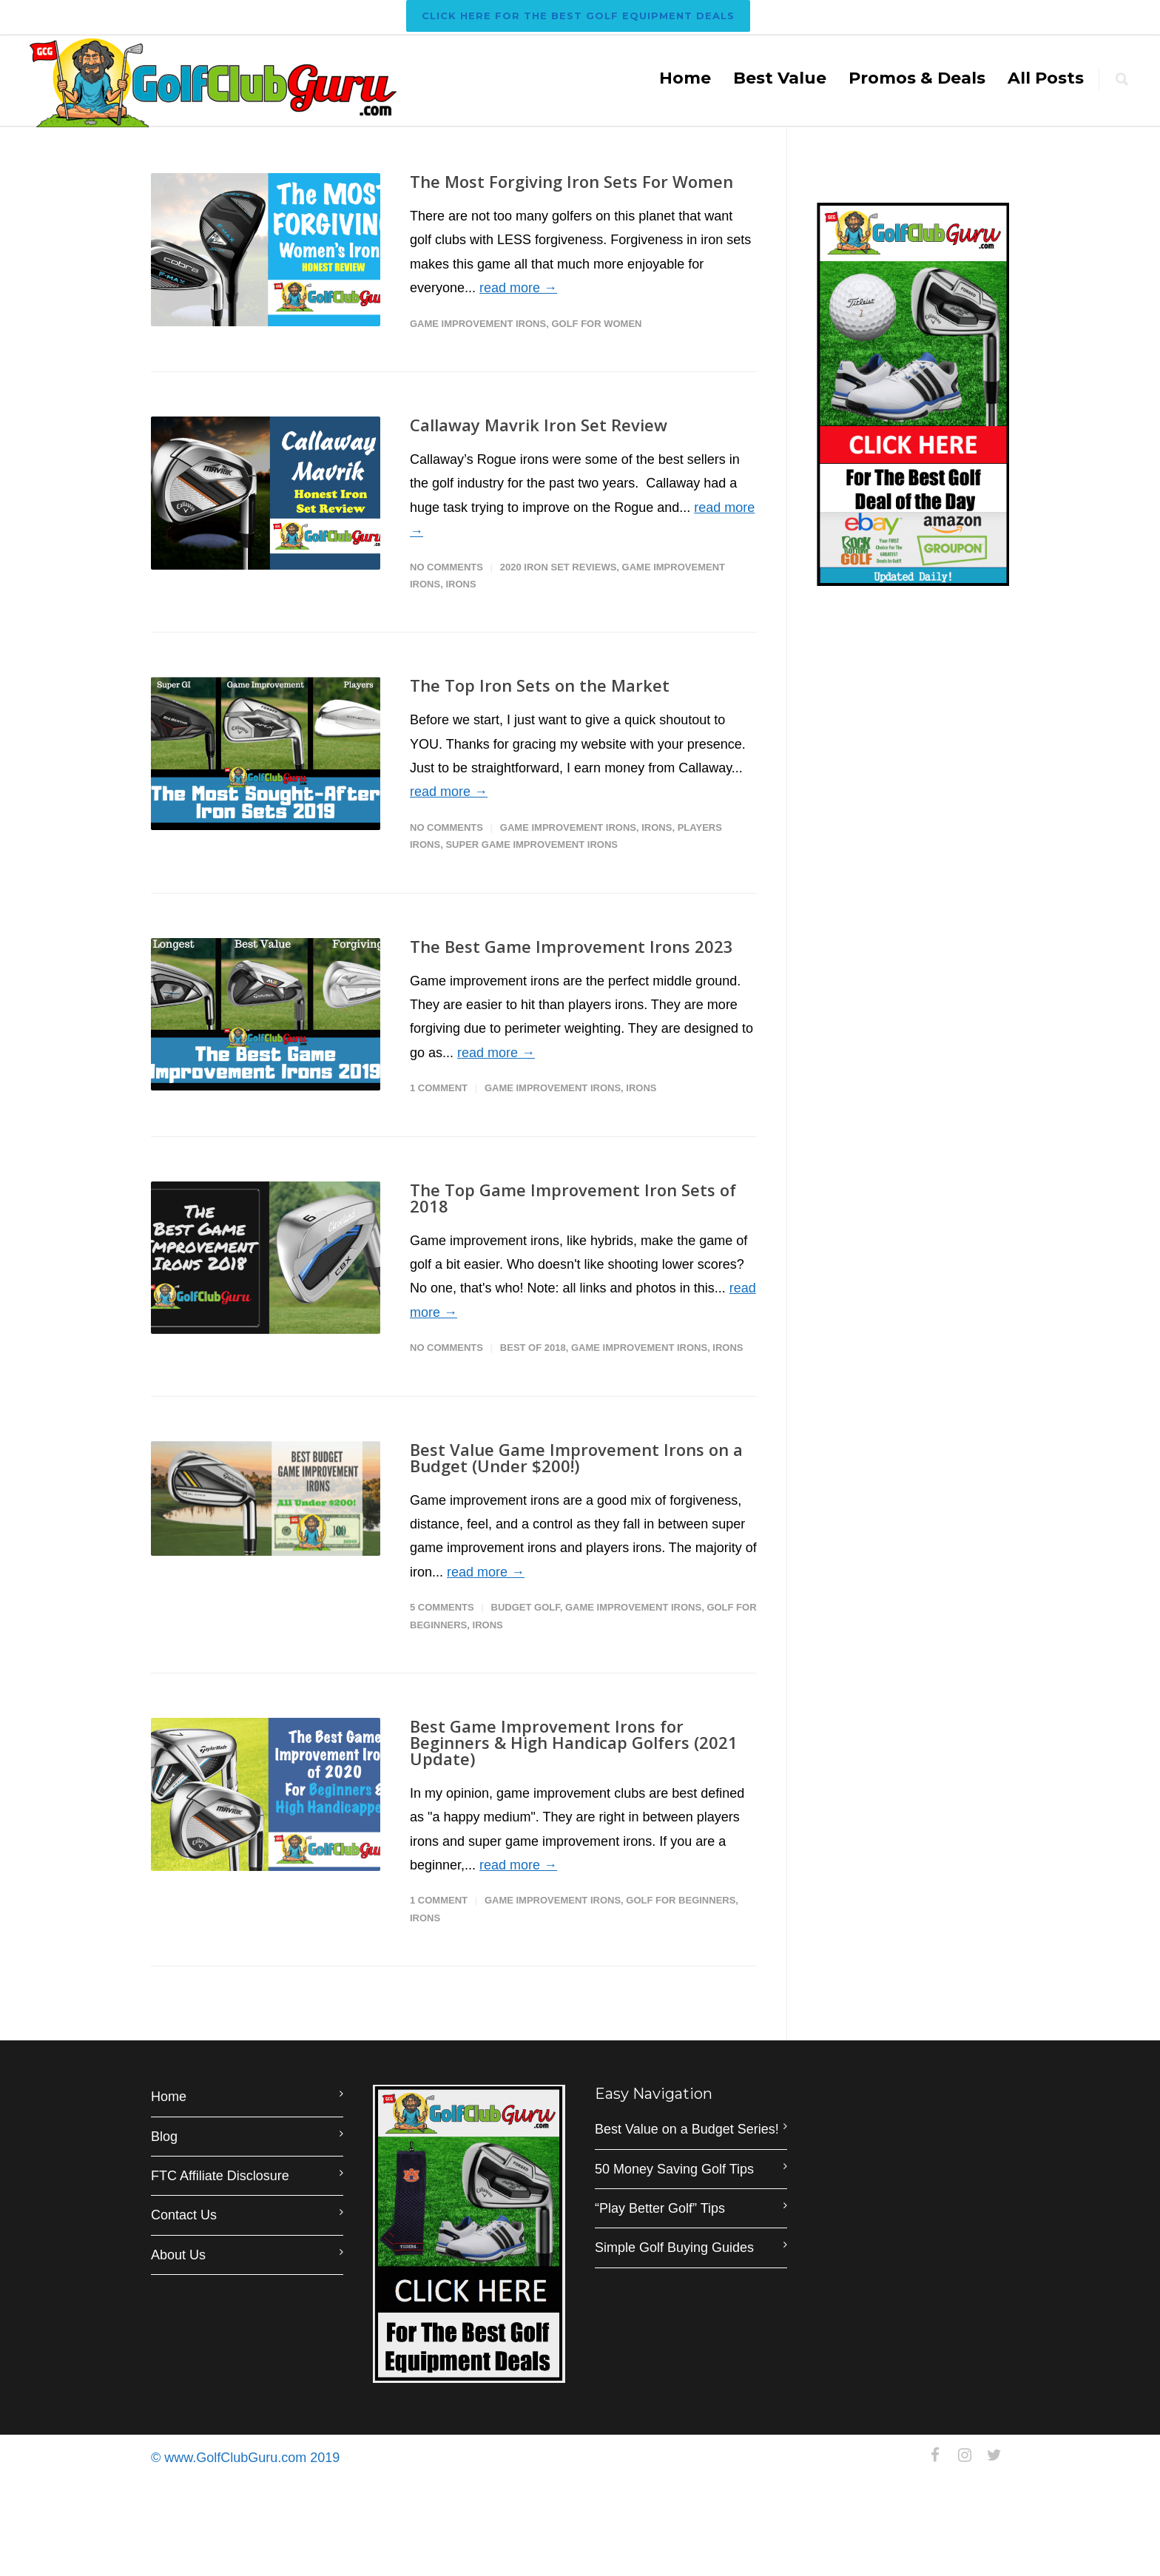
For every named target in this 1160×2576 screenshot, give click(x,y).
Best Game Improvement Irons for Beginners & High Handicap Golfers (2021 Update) (574, 1742)
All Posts (1046, 78)
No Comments (446, 567)
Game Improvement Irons (478, 323)
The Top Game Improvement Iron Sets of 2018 (573, 1198)
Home (685, 78)
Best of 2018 (533, 1347)
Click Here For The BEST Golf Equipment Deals (578, 15)
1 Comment (439, 1087)
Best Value (779, 78)
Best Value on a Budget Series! (687, 2129)
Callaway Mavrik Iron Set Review (538, 425)
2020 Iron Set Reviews (558, 567)
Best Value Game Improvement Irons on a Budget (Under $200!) (576, 1457)
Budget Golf (525, 1607)
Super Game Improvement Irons (531, 844)
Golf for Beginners (680, 1900)
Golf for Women (596, 323)
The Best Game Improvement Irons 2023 (571, 946)
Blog (164, 2136)
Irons (460, 584)
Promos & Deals (917, 78)
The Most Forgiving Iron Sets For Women (571, 181)
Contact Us (184, 2215)
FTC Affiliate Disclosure (220, 2175)
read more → (518, 287)
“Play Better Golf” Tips (660, 2208)
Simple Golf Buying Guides (674, 2247)
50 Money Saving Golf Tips (674, 2169)
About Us (178, 2255)
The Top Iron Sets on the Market (540, 685)
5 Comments (442, 1607)
